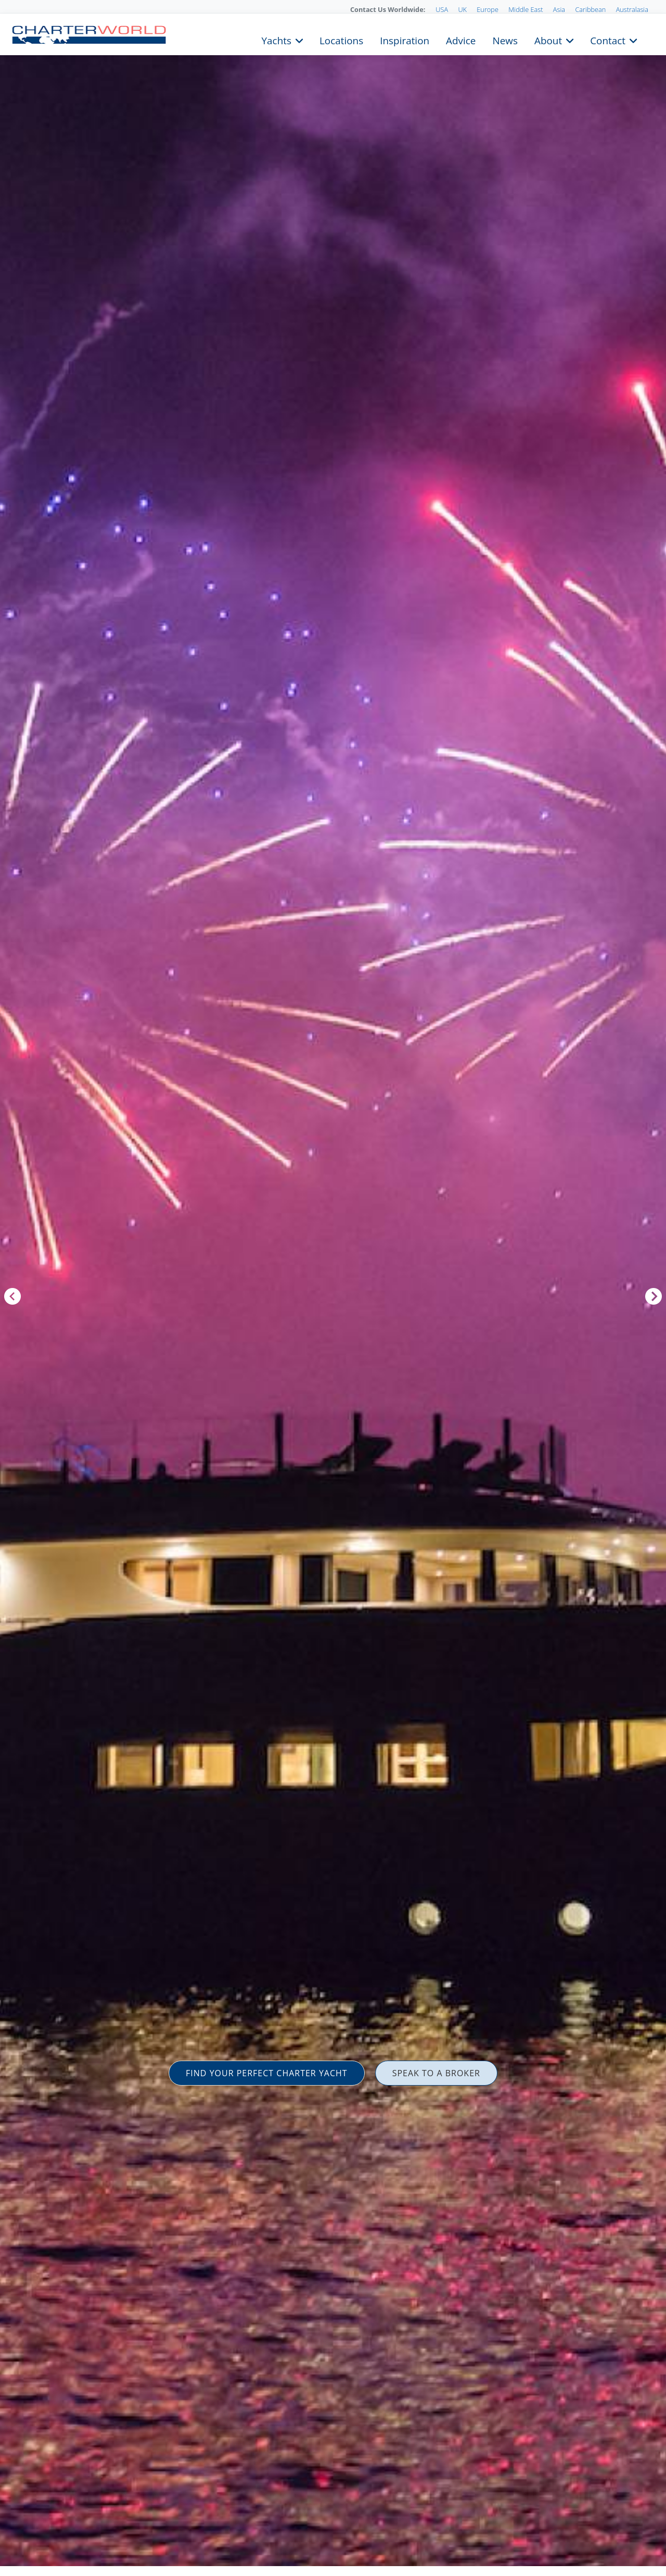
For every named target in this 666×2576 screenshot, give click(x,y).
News (504, 39)
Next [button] (653, 1296)
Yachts (276, 39)
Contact (607, 39)
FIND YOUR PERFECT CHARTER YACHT (267, 2073)
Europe (487, 9)
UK (462, 9)
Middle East (525, 9)
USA (442, 9)
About (548, 39)
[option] (333, 1288)
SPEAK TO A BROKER (436, 2073)
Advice (461, 39)
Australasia (632, 9)
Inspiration (404, 39)
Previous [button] (12, 1296)
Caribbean (590, 9)
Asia (559, 9)
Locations (341, 39)
